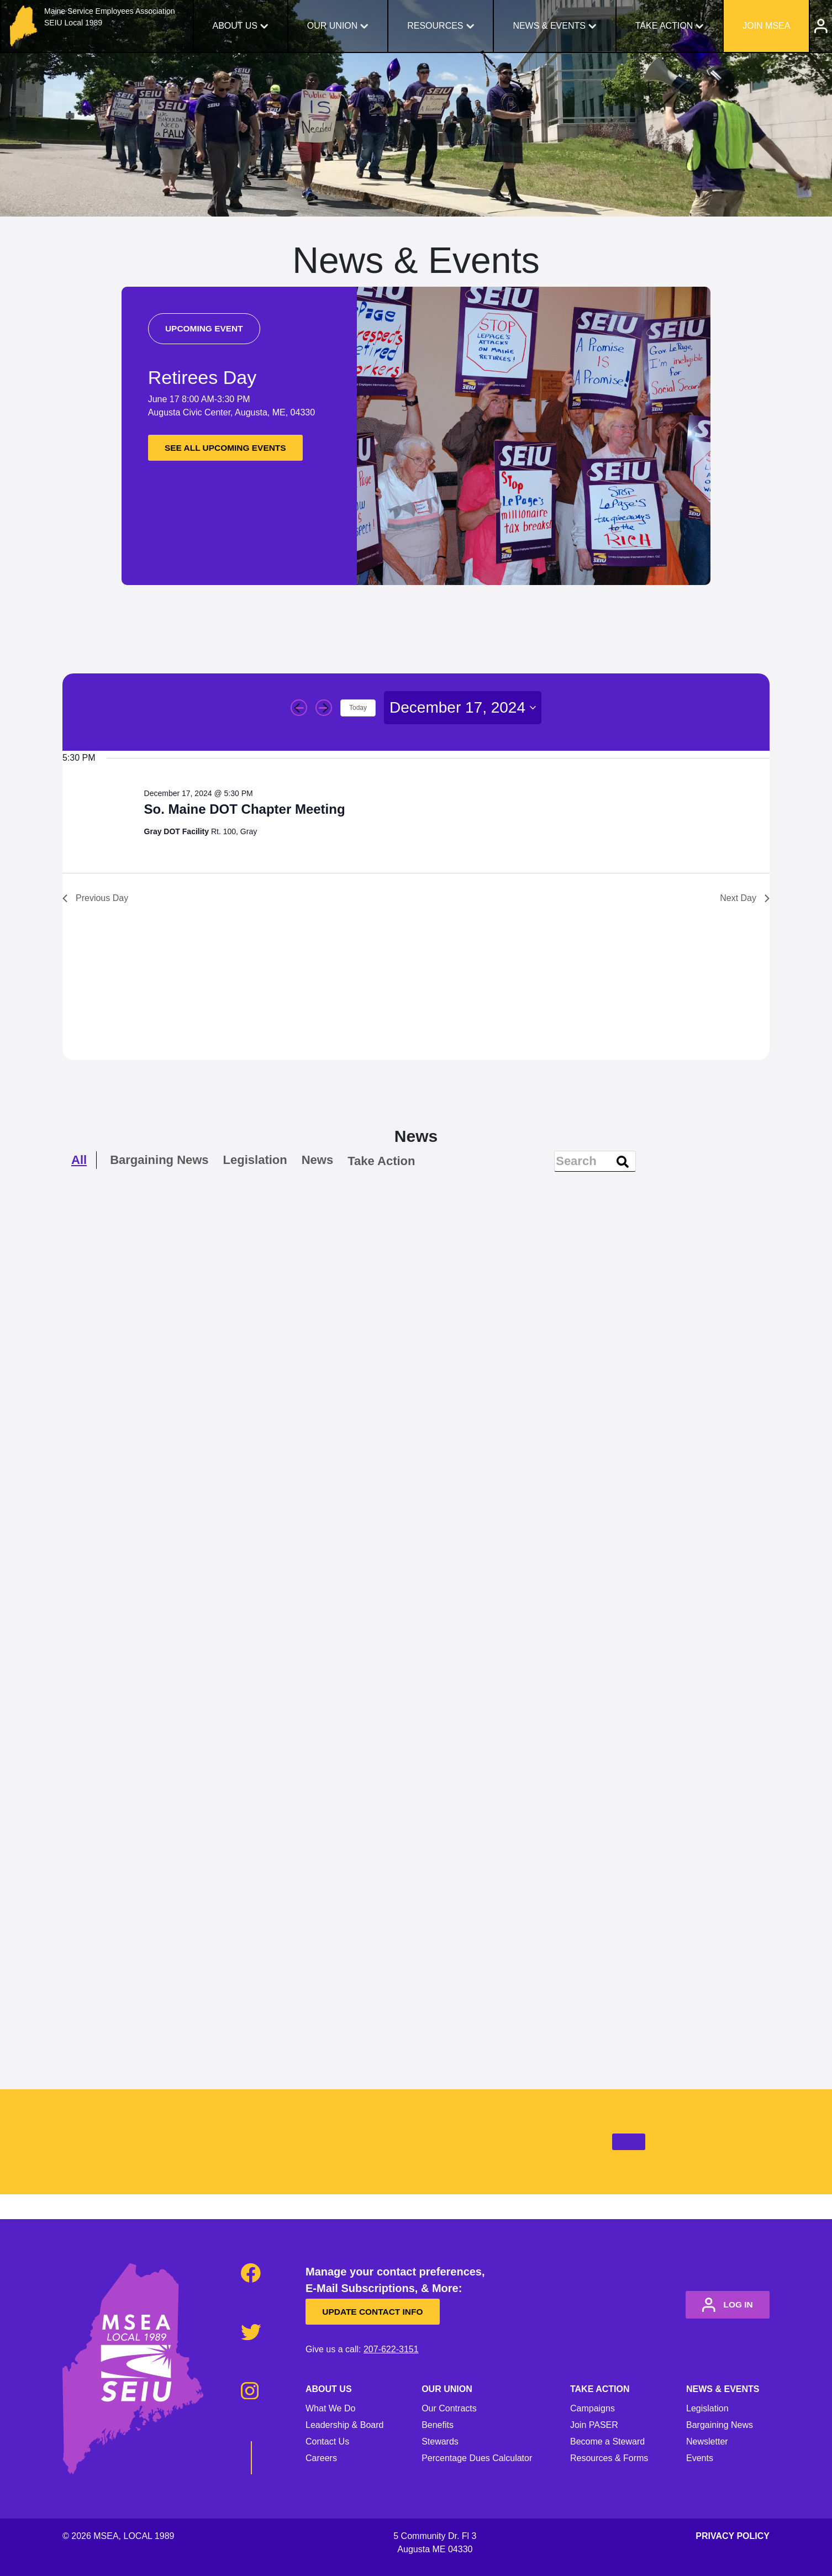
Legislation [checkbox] (255, 1160)
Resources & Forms (609, 2458)
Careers (321, 2458)
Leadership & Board (344, 2425)
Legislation (707, 2408)
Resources (435, 25)
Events (699, 2458)
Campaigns (592, 2408)
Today (358, 708)
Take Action (664, 25)
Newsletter (707, 2441)
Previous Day (95, 898)
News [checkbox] (317, 1160)
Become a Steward (607, 2441)
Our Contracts (449, 2408)
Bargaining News (719, 2425)
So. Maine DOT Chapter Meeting (244, 809)
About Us (234, 25)
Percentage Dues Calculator (477, 2458)
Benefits (438, 2425)
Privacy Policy (733, 2536)
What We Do (330, 2408)
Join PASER (594, 2425)
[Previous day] (299, 707)
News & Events (549, 25)
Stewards (440, 2441)
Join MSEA (766, 25)
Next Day (745, 898)
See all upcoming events (233, 448)
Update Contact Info (380, 2311)
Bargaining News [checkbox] (159, 1160)
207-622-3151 (391, 2349)
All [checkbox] (79, 1160)
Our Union (332, 25)
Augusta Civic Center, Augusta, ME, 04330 (231, 413)
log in (721, 2305)
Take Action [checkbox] (381, 1161)
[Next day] (323, 707)
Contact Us (327, 2441)
